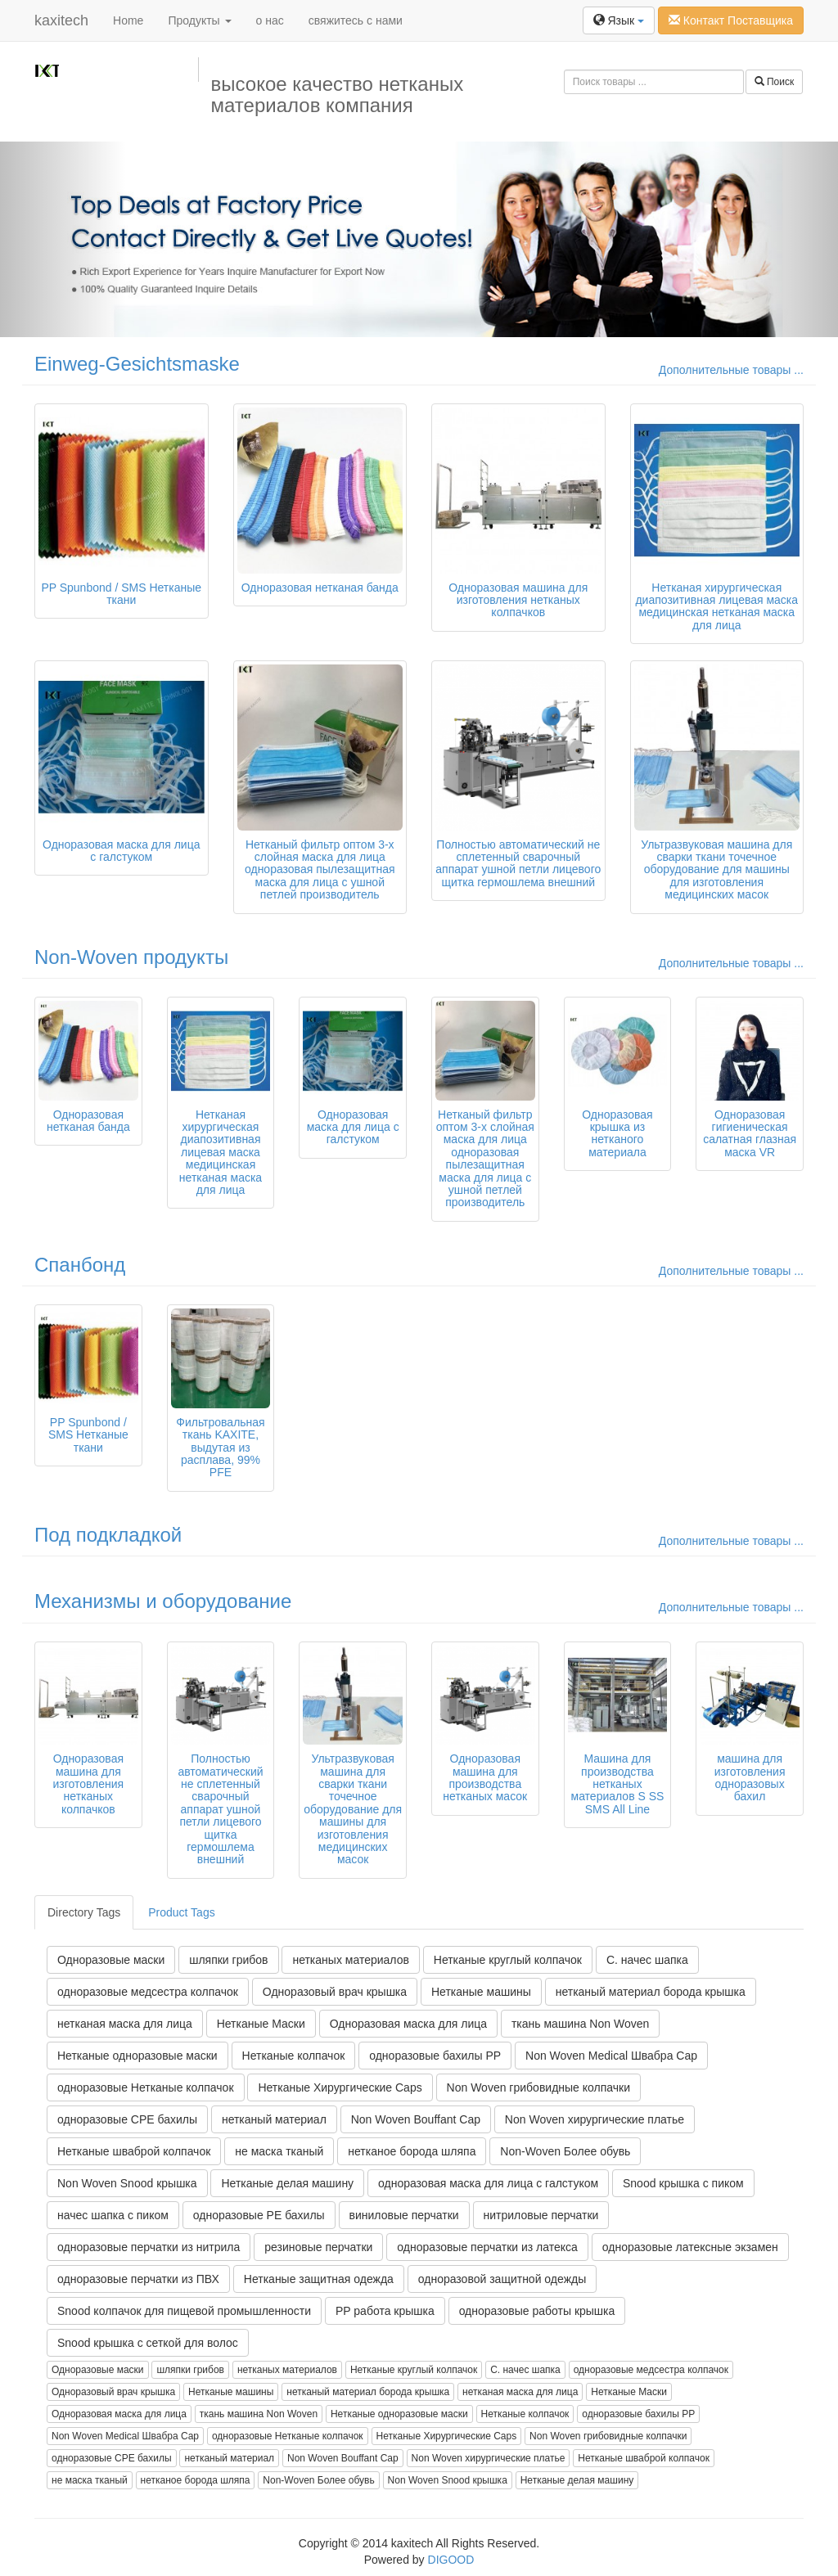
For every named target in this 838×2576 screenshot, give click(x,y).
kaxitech (61, 20)
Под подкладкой (108, 1535)
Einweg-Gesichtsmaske (137, 364)
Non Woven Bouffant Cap (415, 2119)
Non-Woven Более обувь (565, 2151)
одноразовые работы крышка (537, 2310)
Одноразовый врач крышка (335, 1991)
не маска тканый (279, 2151)
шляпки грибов (228, 1959)
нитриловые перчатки (541, 2215)
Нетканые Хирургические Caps (339, 2087)
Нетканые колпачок (293, 2055)
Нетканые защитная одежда (319, 2279)
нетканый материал (274, 2119)
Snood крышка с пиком (683, 2183)
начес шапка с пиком (113, 2215)
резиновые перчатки (318, 2247)
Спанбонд (79, 1265)
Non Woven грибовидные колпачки (538, 2087)
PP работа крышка (385, 2310)
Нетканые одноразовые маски (137, 2055)
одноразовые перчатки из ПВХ (138, 2279)
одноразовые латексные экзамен (690, 2247)
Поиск (775, 82)
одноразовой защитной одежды (502, 2279)
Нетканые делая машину (287, 2183)
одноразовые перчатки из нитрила (148, 2247)
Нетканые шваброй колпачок (133, 2151)
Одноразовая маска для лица (408, 2023)
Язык (619, 20)
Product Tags (181, 1912)
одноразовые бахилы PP (435, 2055)
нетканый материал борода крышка (651, 1991)
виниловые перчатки (404, 2215)
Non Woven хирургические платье (594, 2119)
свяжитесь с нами (356, 20)
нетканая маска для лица (124, 2023)
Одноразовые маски (110, 1959)
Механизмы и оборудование (162, 1601)
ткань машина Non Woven (580, 2023)
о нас (270, 20)
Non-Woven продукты (131, 957)
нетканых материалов (350, 1959)
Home (128, 20)
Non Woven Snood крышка (127, 2183)
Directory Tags (83, 1912)
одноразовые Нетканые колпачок (145, 2087)
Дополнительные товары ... (731, 369)
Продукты (199, 20)
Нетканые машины (481, 1991)
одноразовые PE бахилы (259, 2215)
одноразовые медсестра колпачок (147, 1991)
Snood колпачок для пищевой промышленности (184, 2310)
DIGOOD (451, 2559)
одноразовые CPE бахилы (127, 2119)
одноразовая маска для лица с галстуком (488, 2183)
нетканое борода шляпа (411, 2151)
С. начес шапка (647, 1959)
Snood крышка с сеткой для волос (147, 2342)
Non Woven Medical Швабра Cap (611, 2055)
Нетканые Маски (261, 2023)
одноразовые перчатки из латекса (487, 2247)
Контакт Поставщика (731, 20)
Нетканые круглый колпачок (508, 1959)
